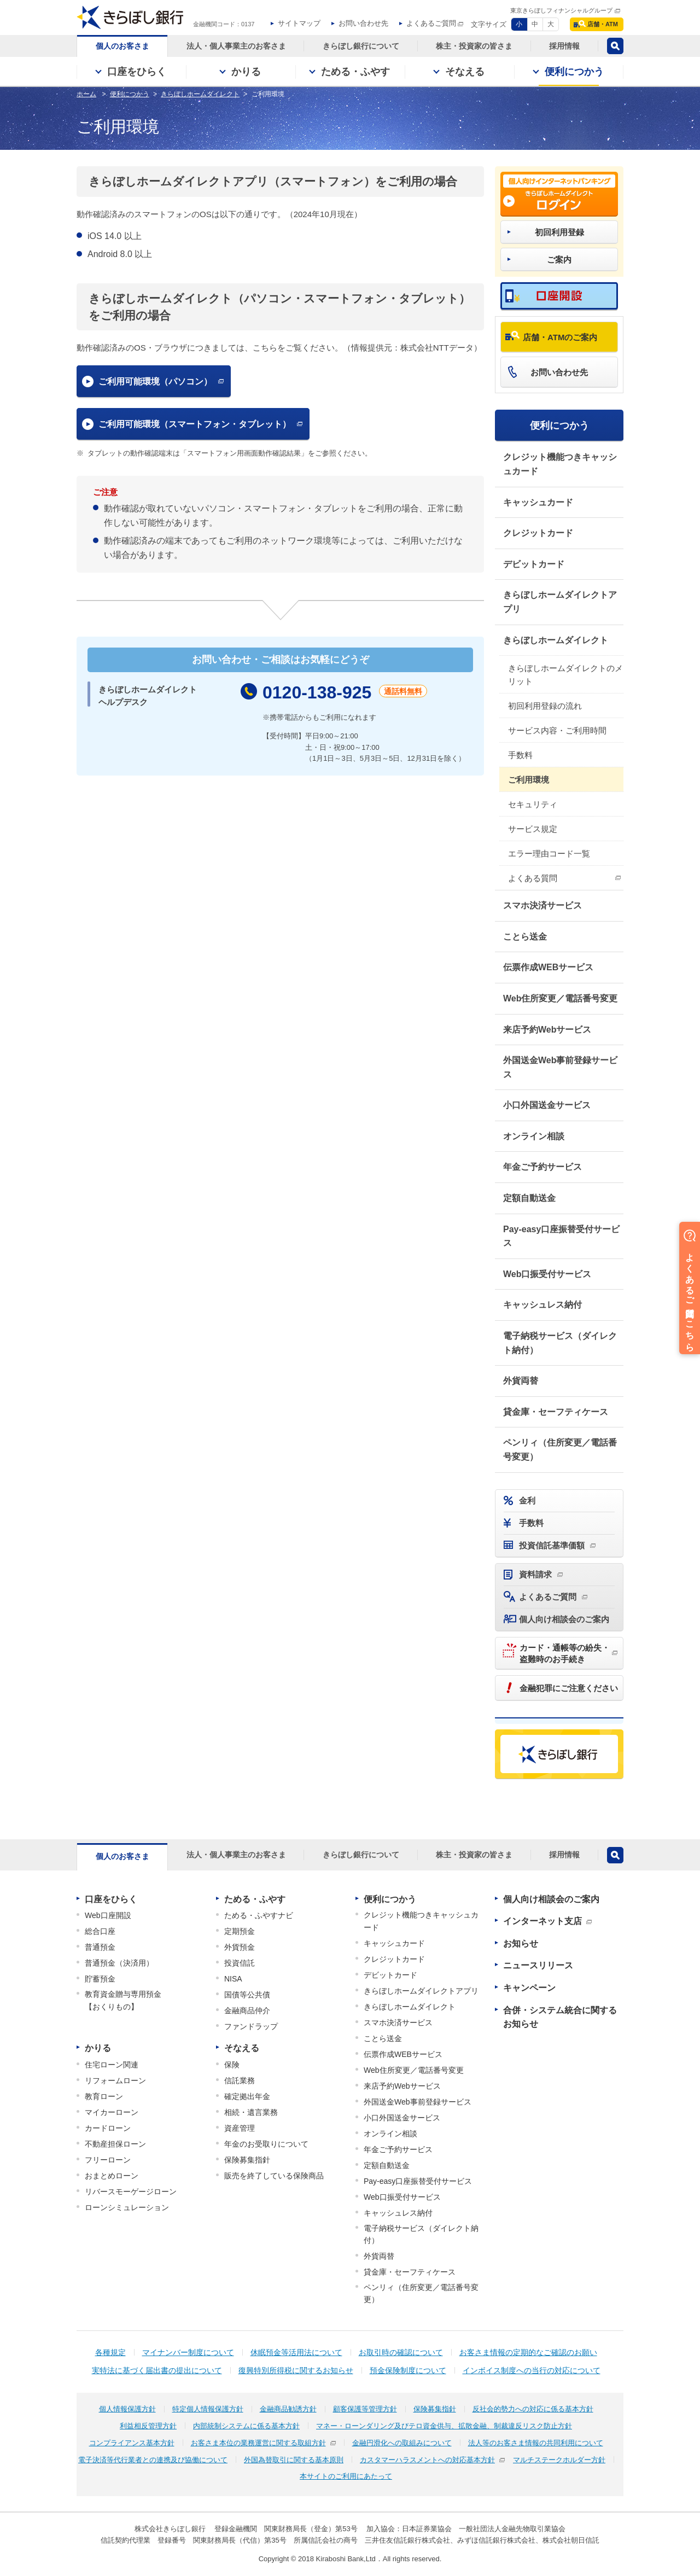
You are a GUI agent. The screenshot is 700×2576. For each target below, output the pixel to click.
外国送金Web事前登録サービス (560, 1067)
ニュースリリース (538, 1965)
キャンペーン (529, 1987)
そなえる (241, 2048)
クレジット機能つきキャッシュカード (560, 464)
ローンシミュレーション (127, 2207)
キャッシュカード (538, 502)
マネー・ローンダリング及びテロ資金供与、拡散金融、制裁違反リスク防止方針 (444, 2426)
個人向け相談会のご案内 (551, 1899)
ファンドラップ (251, 2026)
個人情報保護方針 (127, 2409)
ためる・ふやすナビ (258, 1915)
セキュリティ (532, 804)
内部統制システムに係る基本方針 (246, 2426)
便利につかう (559, 425)
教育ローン (104, 2096)
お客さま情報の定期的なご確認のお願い (528, 2352)
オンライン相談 (533, 1136)
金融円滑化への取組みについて (402, 2443)
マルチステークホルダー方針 (559, 2460)
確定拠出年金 (247, 2096)
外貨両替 (520, 1380)
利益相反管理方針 (148, 2426)
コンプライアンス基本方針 (131, 2443)
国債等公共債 (247, 1994)
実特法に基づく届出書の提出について (157, 2370)
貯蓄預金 (100, 1978)
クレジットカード (538, 533)
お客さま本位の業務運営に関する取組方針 (258, 2443)
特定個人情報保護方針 (207, 2409)
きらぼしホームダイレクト (555, 640)
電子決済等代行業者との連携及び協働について (153, 2460)
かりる (98, 2048)
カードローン (108, 2128)
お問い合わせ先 (363, 23)
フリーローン (108, 2159)
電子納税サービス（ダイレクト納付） (560, 1343)
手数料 (520, 755)
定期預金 (239, 1931)
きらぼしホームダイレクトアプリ (560, 602)
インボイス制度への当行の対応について (531, 2370)
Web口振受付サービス (547, 1274)
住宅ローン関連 (111, 2064)
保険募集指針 (247, 2159)
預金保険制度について (408, 2370)
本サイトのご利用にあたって (346, 2476)
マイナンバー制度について (188, 2352)
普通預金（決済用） (119, 1963)
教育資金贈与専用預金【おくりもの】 (123, 2000)
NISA (233, 1978)
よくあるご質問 (431, 23)
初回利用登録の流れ (545, 705)
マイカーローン (111, 2112)
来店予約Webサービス (547, 1029)
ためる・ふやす (254, 1899)
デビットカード (533, 564)
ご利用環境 (528, 779)
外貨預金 (239, 1947)
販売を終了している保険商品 (274, 2175)
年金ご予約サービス (542, 1167)
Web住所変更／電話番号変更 (560, 998)
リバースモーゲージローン (131, 2191)
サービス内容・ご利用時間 (557, 730)
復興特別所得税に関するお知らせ (295, 2370)
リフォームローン (115, 2080)
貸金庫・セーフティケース (555, 1412)
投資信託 (239, 1963)
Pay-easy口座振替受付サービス (561, 1236)
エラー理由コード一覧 (549, 853)
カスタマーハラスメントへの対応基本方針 (427, 2460)
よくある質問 (532, 878)
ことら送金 (525, 936)
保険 (232, 2064)
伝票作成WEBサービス (548, 967)
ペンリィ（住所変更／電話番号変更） (560, 1449)
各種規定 (110, 2352)
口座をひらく (111, 1899)
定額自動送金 (529, 1198)
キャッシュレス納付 (542, 1304)
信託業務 (239, 2080)
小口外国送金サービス (547, 1105)
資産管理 (239, 2128)
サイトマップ (299, 23)
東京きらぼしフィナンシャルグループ (561, 10)
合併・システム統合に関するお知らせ (560, 2017)
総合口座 (100, 1931)
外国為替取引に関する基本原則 (293, 2460)
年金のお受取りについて (266, 2144)
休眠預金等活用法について (296, 2352)
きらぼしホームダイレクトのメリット (565, 674)
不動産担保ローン (115, 2144)
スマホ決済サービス (542, 905)
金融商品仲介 (247, 2010)
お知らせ (520, 1943)
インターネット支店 (542, 1921)
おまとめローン (111, 2175)
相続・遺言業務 (251, 2112)
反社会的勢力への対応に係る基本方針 (532, 2409)
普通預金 (100, 1947)
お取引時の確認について (401, 2352)
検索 (615, 46)
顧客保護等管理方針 (365, 2409)
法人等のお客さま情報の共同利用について (535, 2443)
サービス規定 (532, 829)
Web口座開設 (108, 1915)
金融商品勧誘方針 (288, 2409)
